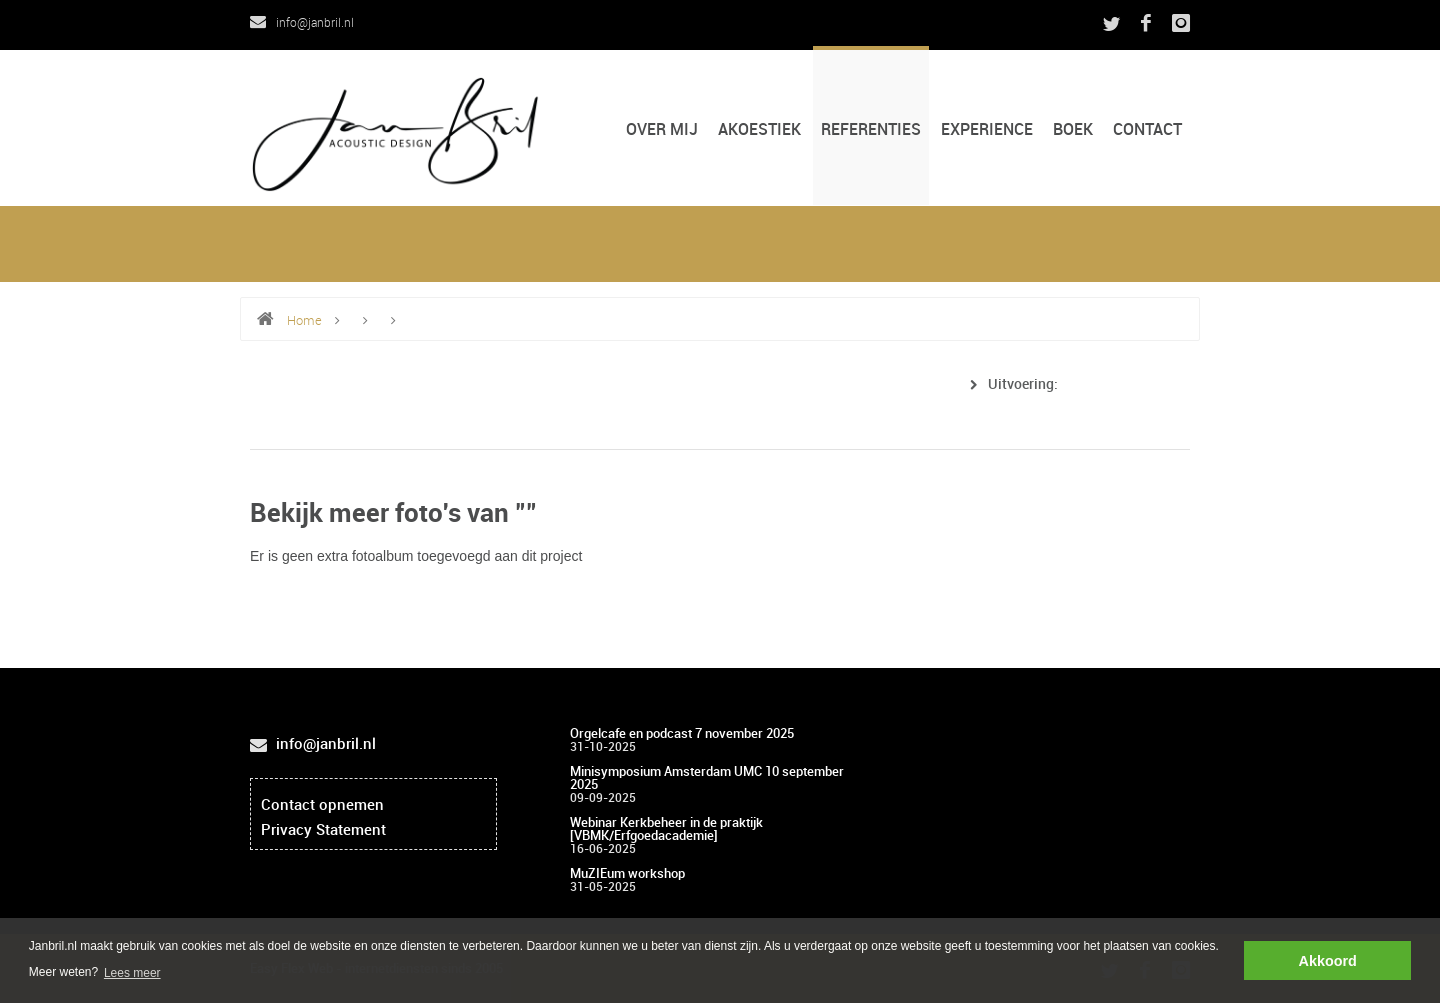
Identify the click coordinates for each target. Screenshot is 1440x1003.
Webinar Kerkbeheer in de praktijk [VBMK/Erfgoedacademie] (666, 829)
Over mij (662, 130)
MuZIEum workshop (627, 874)
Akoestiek (759, 130)
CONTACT (1147, 130)
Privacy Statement (323, 831)
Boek (1073, 130)
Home (304, 321)
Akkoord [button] (1328, 961)
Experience (987, 130)
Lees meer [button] (132, 973)
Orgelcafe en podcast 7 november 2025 (682, 734)
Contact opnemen (322, 806)
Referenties (871, 130)
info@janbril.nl (302, 23)
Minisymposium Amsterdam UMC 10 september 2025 (707, 778)
